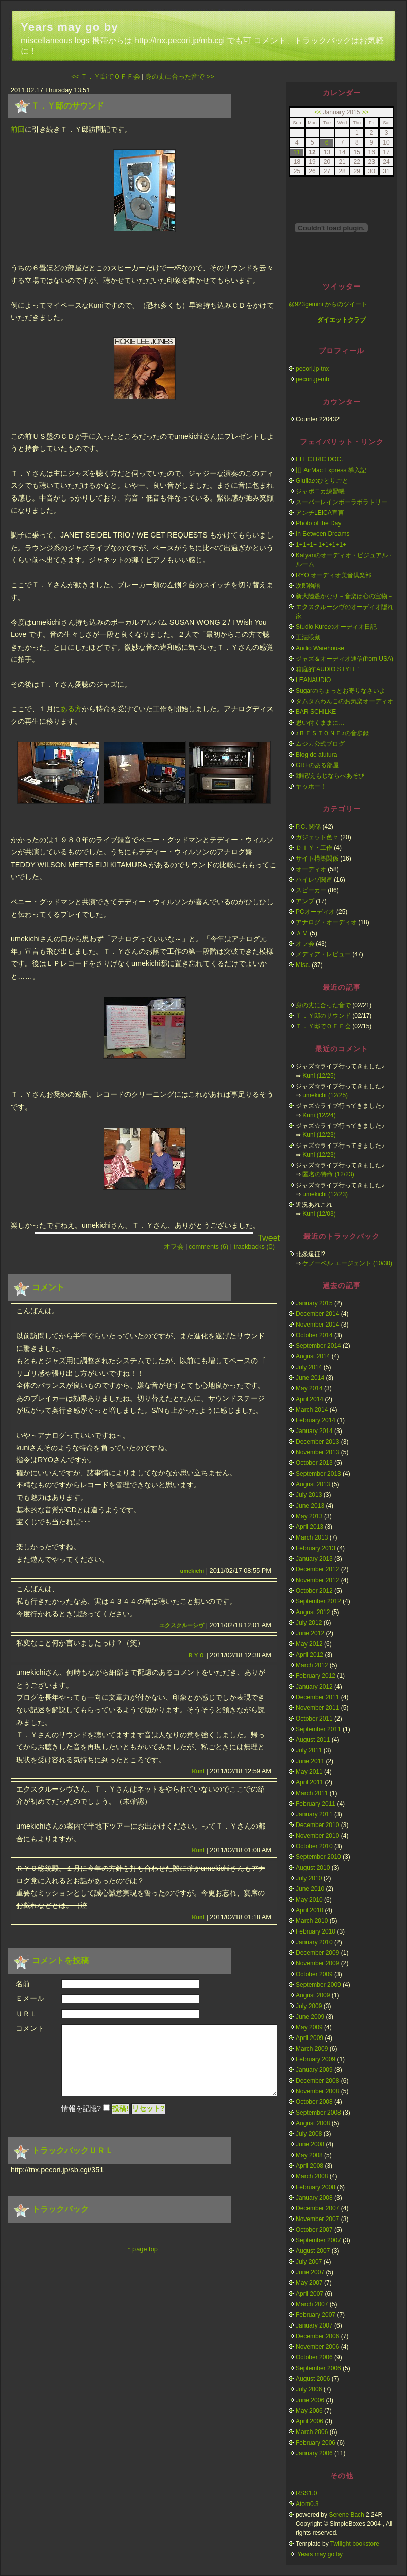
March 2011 (312, 1793)
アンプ (305, 901)
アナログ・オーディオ (326, 922)
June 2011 (310, 1761)
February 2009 (315, 2059)
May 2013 (309, 1516)
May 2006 (309, 2410)
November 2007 (317, 2219)
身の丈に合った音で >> (179, 76)
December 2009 (317, 1952)
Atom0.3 (307, 2504)
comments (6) (208, 1246)
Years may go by (69, 27)
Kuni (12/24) (318, 1115)
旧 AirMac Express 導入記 (331, 470)
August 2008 (313, 2123)
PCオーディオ (315, 911)
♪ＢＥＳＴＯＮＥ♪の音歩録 (332, 733)
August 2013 (313, 1484)
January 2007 (314, 2325)
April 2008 (309, 2165)
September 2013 (318, 1473)
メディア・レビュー (323, 954)
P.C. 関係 (308, 826)
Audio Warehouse (320, 648)
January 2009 (314, 2069)
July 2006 (309, 2389)
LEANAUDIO (313, 680)
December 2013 (317, 1441)
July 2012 (309, 1622)
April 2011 (309, 1782)
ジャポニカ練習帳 (320, 491)
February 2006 (315, 2442)
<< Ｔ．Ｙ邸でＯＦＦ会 (105, 76)
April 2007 (309, 2293)
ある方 (71, 709)
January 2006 (314, 2453)
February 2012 (315, 1675)
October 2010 (314, 1846)
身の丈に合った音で (323, 1005)
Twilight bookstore (354, 2543)
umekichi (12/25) (325, 1095)
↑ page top (142, 2259)
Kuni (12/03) (318, 1214)
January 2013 (314, 1558)
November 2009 (317, 1963)
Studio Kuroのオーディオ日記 (336, 626)
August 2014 (313, 1356)
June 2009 (310, 2016)
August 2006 (313, 2378)
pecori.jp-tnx (312, 368)
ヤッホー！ (311, 786)
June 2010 (310, 1888)
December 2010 (317, 1825)
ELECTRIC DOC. (319, 459)
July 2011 (309, 1750)
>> (365, 112)
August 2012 (313, 1612)
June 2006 (310, 2400)
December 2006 (317, 2336)
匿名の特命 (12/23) (328, 1174)
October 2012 (314, 1590)
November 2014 (317, 1324)
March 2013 (312, 1537)
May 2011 (309, 1771)
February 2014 (315, 1420)
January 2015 (314, 1303)
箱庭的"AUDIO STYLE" (327, 669)
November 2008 (317, 2091)
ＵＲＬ (26, 2014)
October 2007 (314, 2229)
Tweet (269, 1238)
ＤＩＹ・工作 (314, 847)
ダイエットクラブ (341, 320)
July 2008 (309, 2133)
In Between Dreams (322, 534)
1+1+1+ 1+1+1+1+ (321, 544)
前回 (18, 129)
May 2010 (309, 1899)
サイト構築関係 (317, 858)
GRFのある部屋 (317, 765)
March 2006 (312, 2432)
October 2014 (314, 1335)
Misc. (303, 965)
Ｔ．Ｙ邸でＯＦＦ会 (323, 1026)
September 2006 (318, 2368)
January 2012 (314, 1686)
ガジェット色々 (317, 837)
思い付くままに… (320, 722)
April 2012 (309, 1654)
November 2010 (317, 1835)
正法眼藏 (308, 637)
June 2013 (310, 1505)
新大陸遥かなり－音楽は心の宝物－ (344, 596)
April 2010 (309, 1910)
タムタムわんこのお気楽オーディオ (344, 701)
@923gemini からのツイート (328, 304)
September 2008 (318, 2112)
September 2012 (318, 1601)
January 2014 (314, 1431)
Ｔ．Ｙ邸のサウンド (67, 105)
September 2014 (318, 1345)
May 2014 (309, 1388)
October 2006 (314, 2357)
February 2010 (315, 1931)
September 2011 (318, 1729)
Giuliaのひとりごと (322, 480)
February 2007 (315, 2314)
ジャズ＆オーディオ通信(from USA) (344, 658)
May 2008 (309, 2155)
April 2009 (309, 2038)
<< (317, 112)
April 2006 (309, 2421)
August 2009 (313, 1995)
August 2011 (313, 1739)
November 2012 (317, 1580)
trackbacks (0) (254, 1246)
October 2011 (314, 1718)
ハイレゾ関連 (314, 879)
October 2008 (314, 2101)
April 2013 (309, 1526)
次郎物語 (308, 585)
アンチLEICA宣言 (320, 512)
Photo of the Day (318, 523)
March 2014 (312, 1409)
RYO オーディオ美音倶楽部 (333, 575)
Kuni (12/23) (318, 1134)
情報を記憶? (81, 2119)
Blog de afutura (316, 754)
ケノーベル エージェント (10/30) (347, 1263)
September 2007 (318, 2240)
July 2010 (309, 1878)
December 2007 (317, 2208)
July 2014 (309, 1367)
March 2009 (312, 2048)
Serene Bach (346, 2514)
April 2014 (309, 1399)
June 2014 (310, 1377)
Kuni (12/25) (318, 1075)
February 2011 (315, 1803)
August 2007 (313, 2251)
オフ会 (174, 1246)
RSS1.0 (306, 2493)
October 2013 (314, 1462)
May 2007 (309, 2282)
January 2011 (314, 1814)
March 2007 (312, 2304)
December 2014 (317, 1313)
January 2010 (314, 1942)
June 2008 (310, 2144)
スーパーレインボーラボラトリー (341, 502)
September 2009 (318, 1984)
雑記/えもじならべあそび (330, 775)
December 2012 (317, 1569)
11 (296, 152)
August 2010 (313, 1867)
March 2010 (312, 1920)
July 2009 (309, 2006)
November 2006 (317, 2346)
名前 (23, 1984)
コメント (30, 2028)
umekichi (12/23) (325, 1194)
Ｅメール (30, 1998)
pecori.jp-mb (312, 379)
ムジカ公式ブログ (320, 743)
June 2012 (310, 1633)
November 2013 (317, 1452)
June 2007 (310, 2272)
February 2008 (315, 2187)
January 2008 (314, 2197)
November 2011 (317, 1707)
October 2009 (314, 1974)
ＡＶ (302, 933)
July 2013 (309, 1494)
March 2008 (312, 2176)
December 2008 (317, 2080)
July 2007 (309, 2261)
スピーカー (311, 890)
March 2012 (312, 1665)
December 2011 (317, 1697)
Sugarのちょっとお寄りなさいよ (340, 690)
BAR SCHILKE (316, 711)
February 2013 (315, 1548)
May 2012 (309, 1644)
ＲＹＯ (196, 1655)
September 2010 (318, 1857)
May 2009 (309, 2027)
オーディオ (311, 869)
